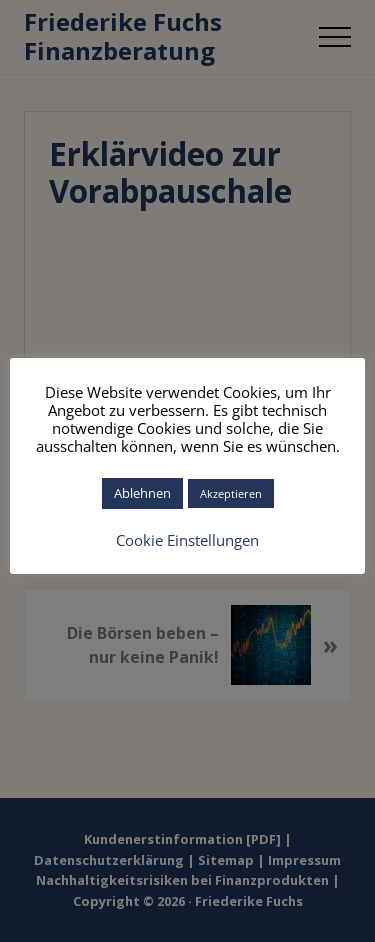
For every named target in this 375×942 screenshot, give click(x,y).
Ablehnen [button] (142, 493)
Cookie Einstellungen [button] (187, 540)
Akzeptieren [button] (231, 493)
